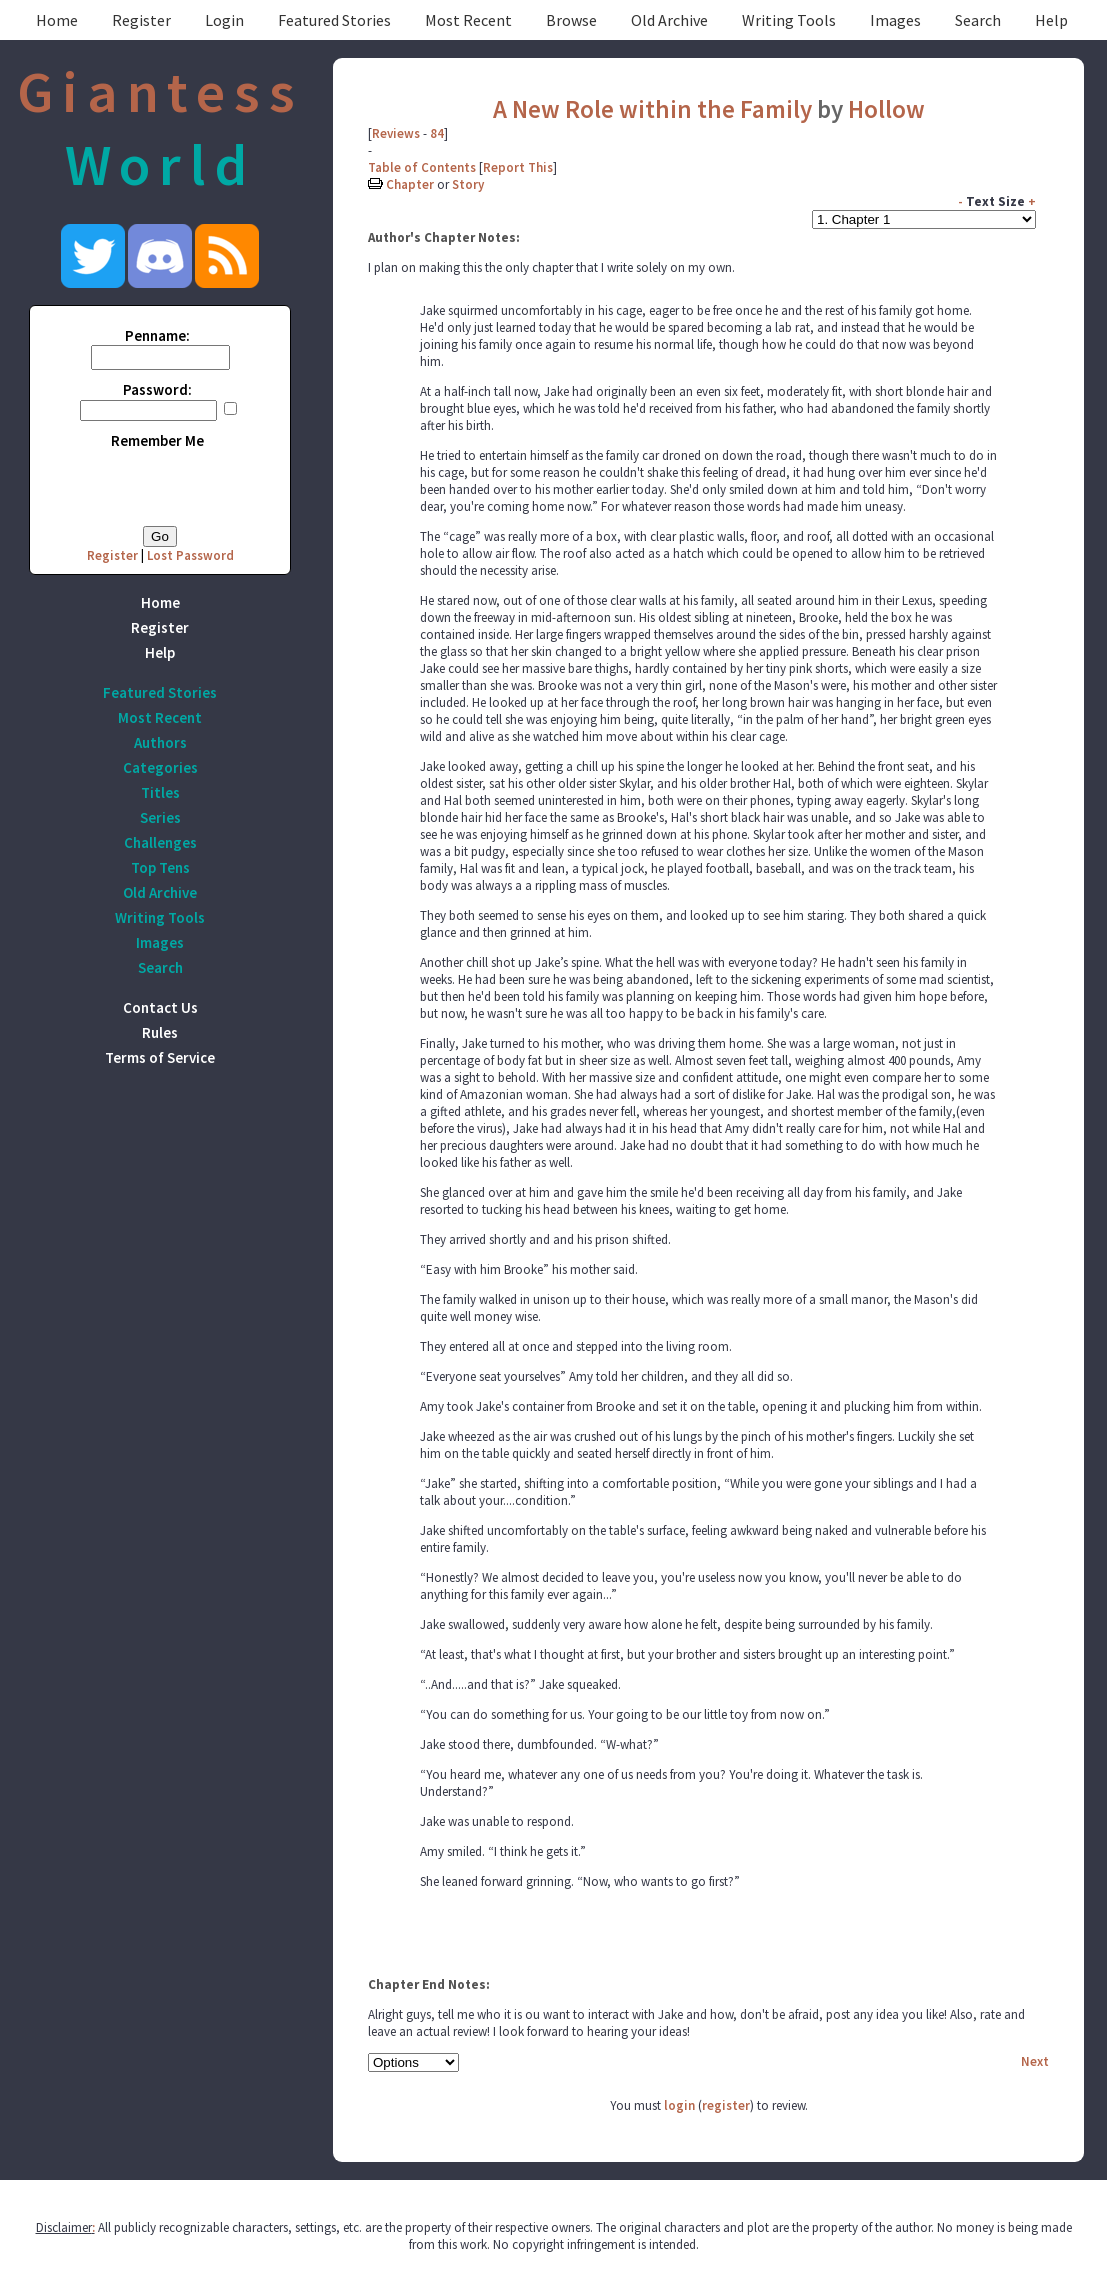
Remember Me (157, 440)
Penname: (157, 335)
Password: (157, 389)
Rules (160, 1032)
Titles (160, 792)
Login (224, 20)
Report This (518, 167)
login (679, 2105)
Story (468, 184)
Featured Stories (334, 20)
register (726, 2105)
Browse (571, 20)
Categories (160, 767)
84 (437, 133)
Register (141, 20)
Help (1051, 20)
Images (895, 20)
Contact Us (160, 1007)
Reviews (396, 133)
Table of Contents (422, 167)
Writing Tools (789, 20)
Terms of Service (160, 1057)
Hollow (886, 109)
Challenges (160, 842)
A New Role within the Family (652, 109)
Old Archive (669, 20)
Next (1035, 2061)
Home (57, 20)
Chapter (410, 184)
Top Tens (160, 867)
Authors (160, 742)
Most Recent (468, 20)
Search (978, 20)
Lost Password (190, 555)
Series (160, 817)
